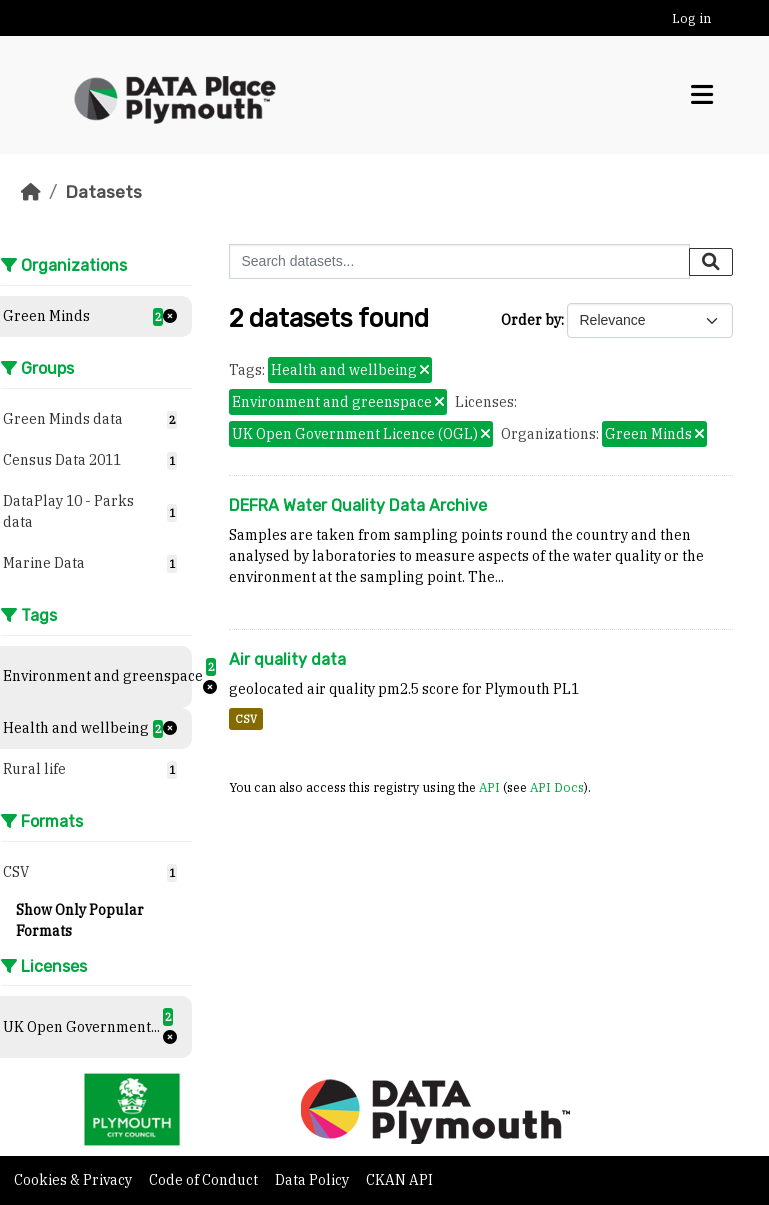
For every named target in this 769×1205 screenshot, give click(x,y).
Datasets (103, 192)
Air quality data (287, 659)
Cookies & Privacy (74, 1180)
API (489, 787)
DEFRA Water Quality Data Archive (358, 505)
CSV (246, 719)
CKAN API (399, 1180)
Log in (691, 18)
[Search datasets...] (459, 261)
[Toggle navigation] (702, 95)
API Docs (557, 787)
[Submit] (711, 262)
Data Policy (313, 1180)
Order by (531, 320)
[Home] (31, 192)
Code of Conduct (205, 1180)
